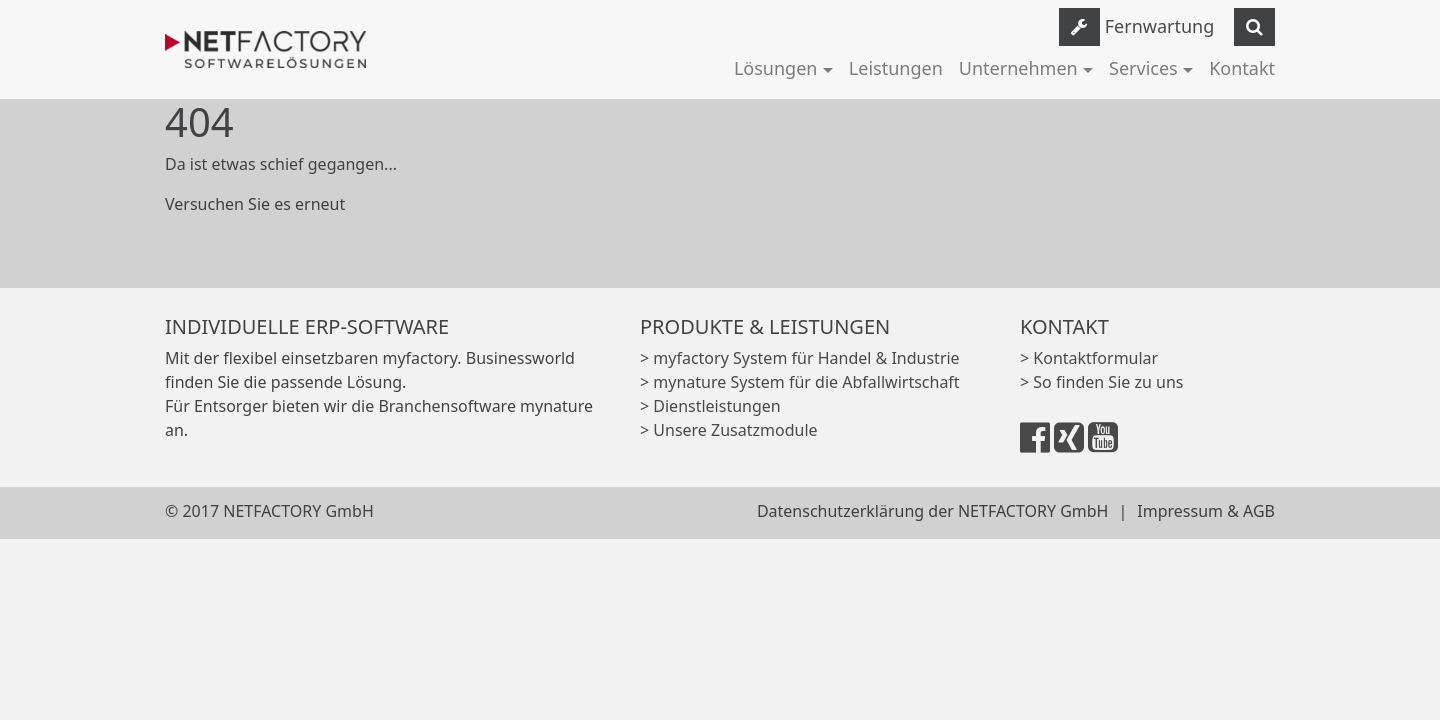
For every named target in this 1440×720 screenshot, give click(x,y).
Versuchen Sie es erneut (255, 204)
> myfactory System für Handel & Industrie (800, 358)
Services (1143, 68)
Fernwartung (1160, 26)
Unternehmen (1018, 68)
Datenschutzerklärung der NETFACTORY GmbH (933, 511)
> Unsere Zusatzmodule (729, 430)
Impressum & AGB (1206, 511)
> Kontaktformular (1089, 358)
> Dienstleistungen (710, 406)
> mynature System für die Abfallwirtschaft (800, 382)
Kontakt (1242, 68)
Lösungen (776, 68)
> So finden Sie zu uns (1101, 382)
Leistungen (896, 68)
